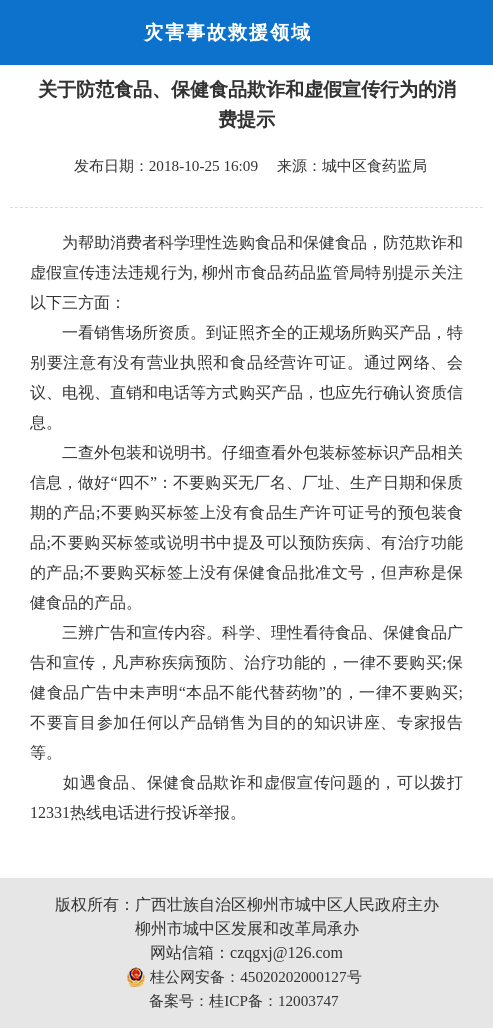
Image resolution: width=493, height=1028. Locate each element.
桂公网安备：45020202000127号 (243, 977)
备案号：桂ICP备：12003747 (243, 1000)
